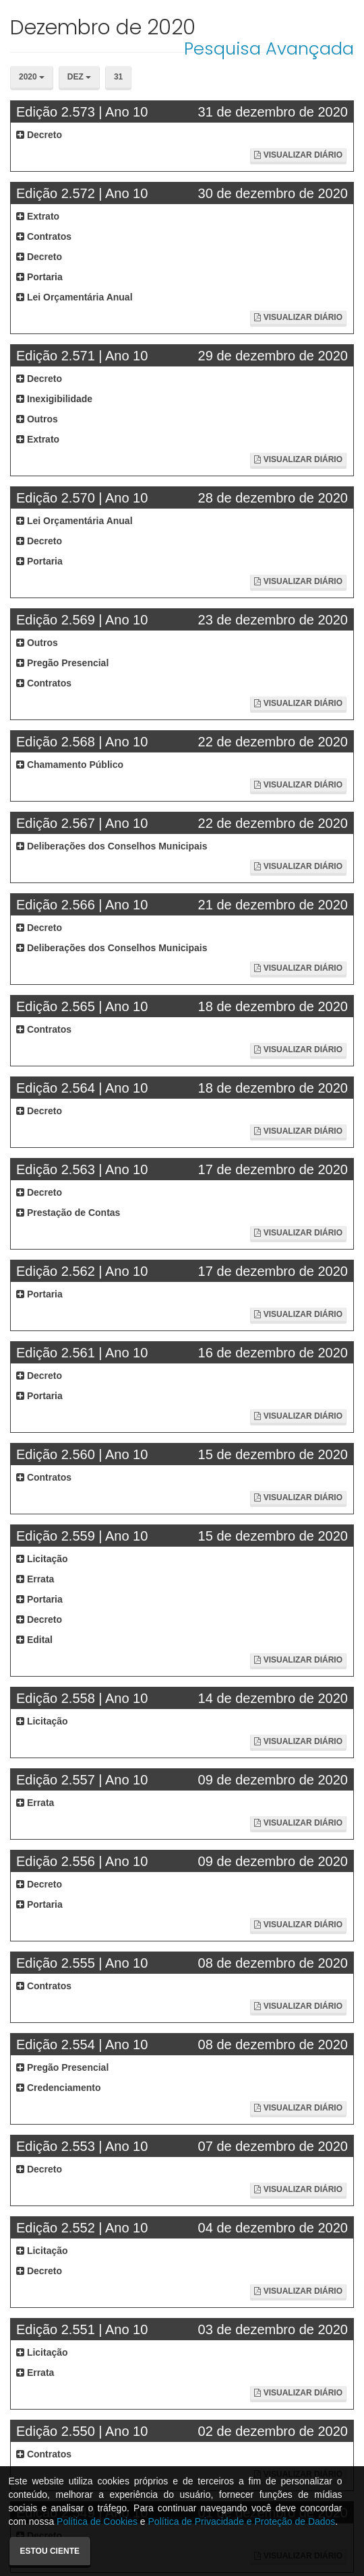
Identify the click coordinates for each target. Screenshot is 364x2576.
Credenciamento (58, 2087)
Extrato (37, 216)
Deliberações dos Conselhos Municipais (112, 846)
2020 (31, 77)
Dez (79, 77)
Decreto (39, 134)
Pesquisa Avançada (269, 48)
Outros (37, 419)
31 (118, 77)
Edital (34, 1639)
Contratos (43, 236)
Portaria (39, 276)
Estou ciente (50, 2551)
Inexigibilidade (54, 398)
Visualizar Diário (298, 155)
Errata (35, 1579)
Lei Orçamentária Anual (74, 297)
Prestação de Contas (68, 1212)
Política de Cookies (97, 2521)
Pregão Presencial (62, 662)
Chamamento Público (69, 764)
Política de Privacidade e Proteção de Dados (242, 2521)
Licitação (42, 1558)
